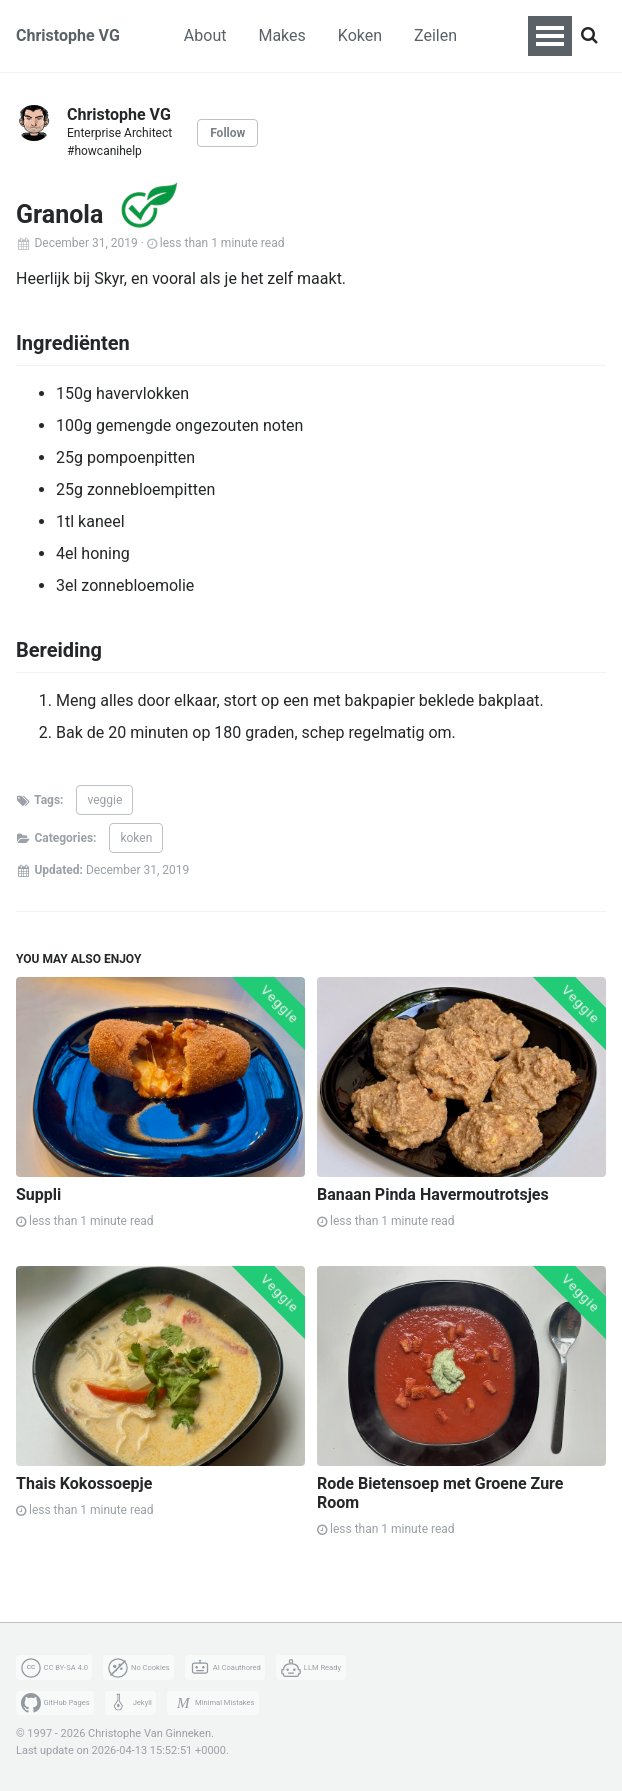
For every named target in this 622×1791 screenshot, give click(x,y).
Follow (227, 133)
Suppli (38, 1194)
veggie (104, 800)
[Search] (589, 36)
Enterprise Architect (119, 133)
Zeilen (435, 35)
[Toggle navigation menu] (550, 36)
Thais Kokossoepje (84, 1483)
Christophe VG (68, 35)
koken (136, 838)
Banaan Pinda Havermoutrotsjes (433, 1194)
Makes (281, 35)
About (205, 35)
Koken (360, 35)
